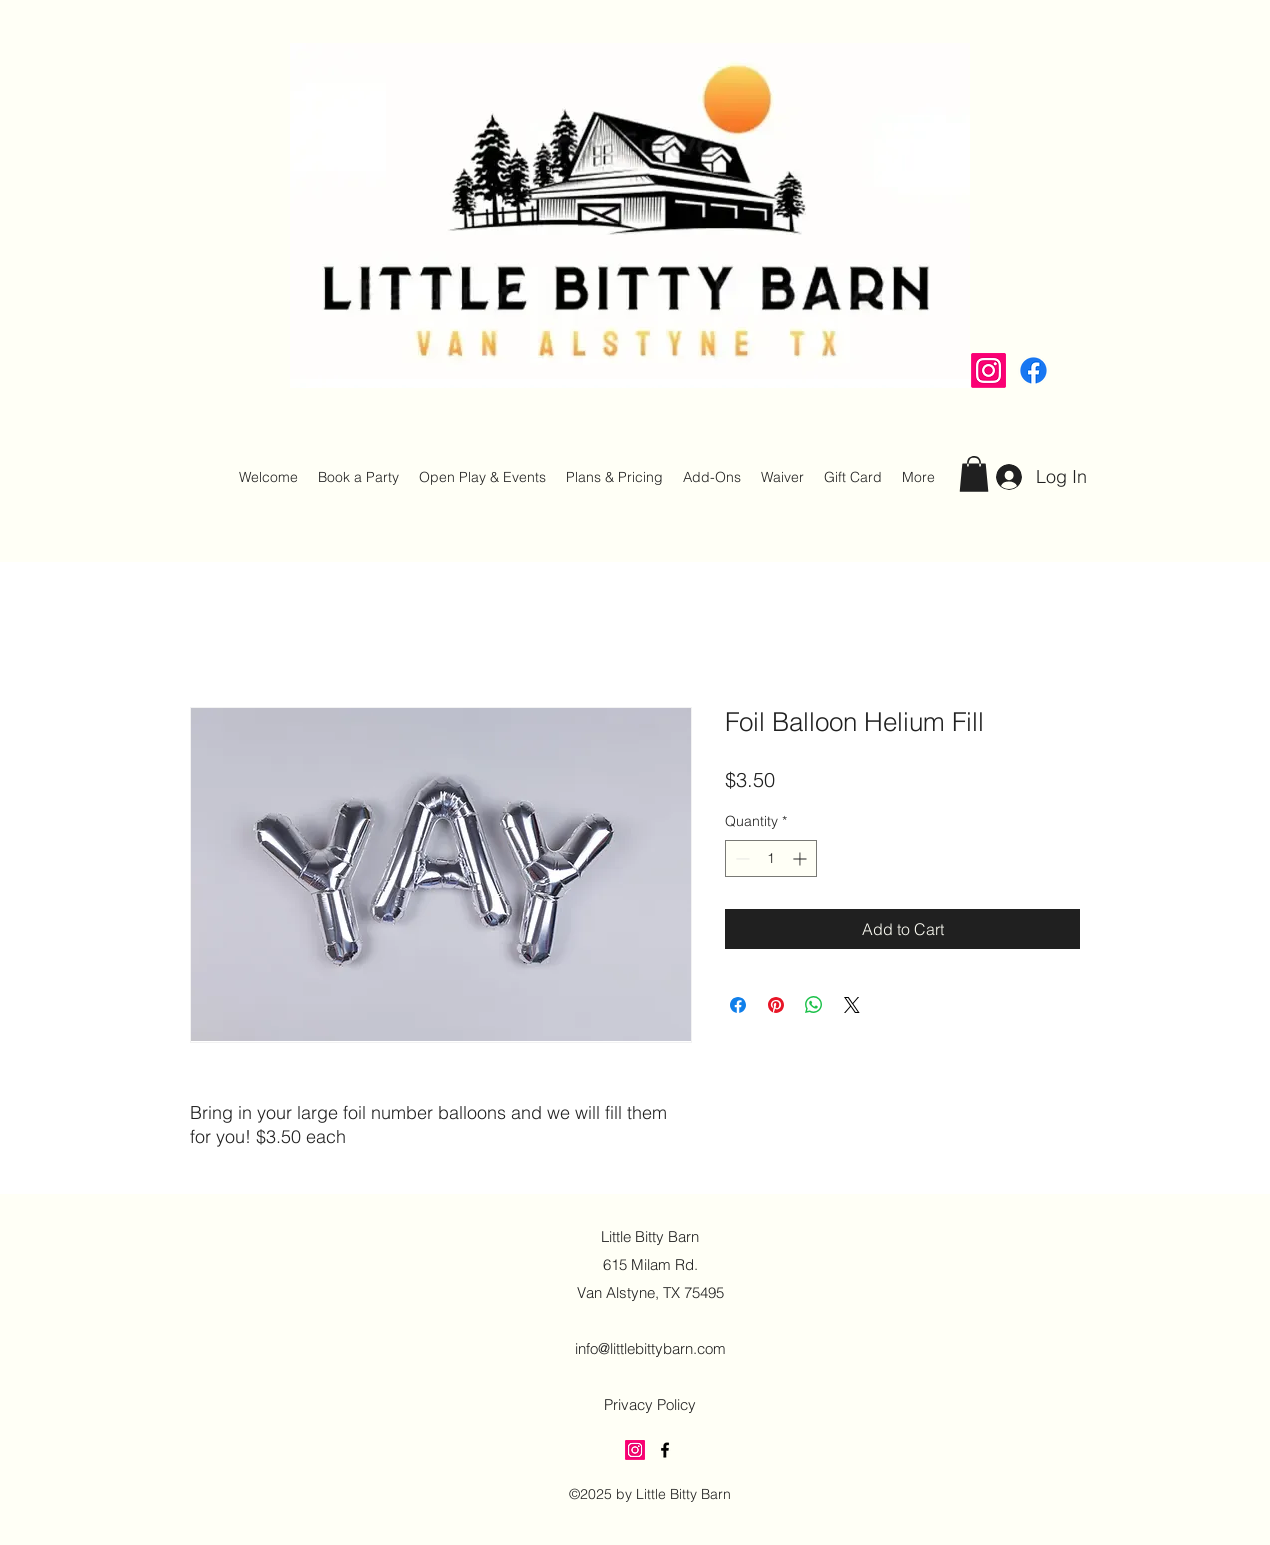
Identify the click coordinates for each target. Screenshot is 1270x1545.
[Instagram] (988, 370)
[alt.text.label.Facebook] (1033, 370)
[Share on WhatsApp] (814, 1005)
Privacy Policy (650, 1404)
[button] (974, 474)
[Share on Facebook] (738, 1005)
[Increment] (801, 858)
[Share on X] (852, 1005)
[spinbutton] (771, 858)
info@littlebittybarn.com (650, 1348)
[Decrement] (740, 858)
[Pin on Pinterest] (776, 1005)
